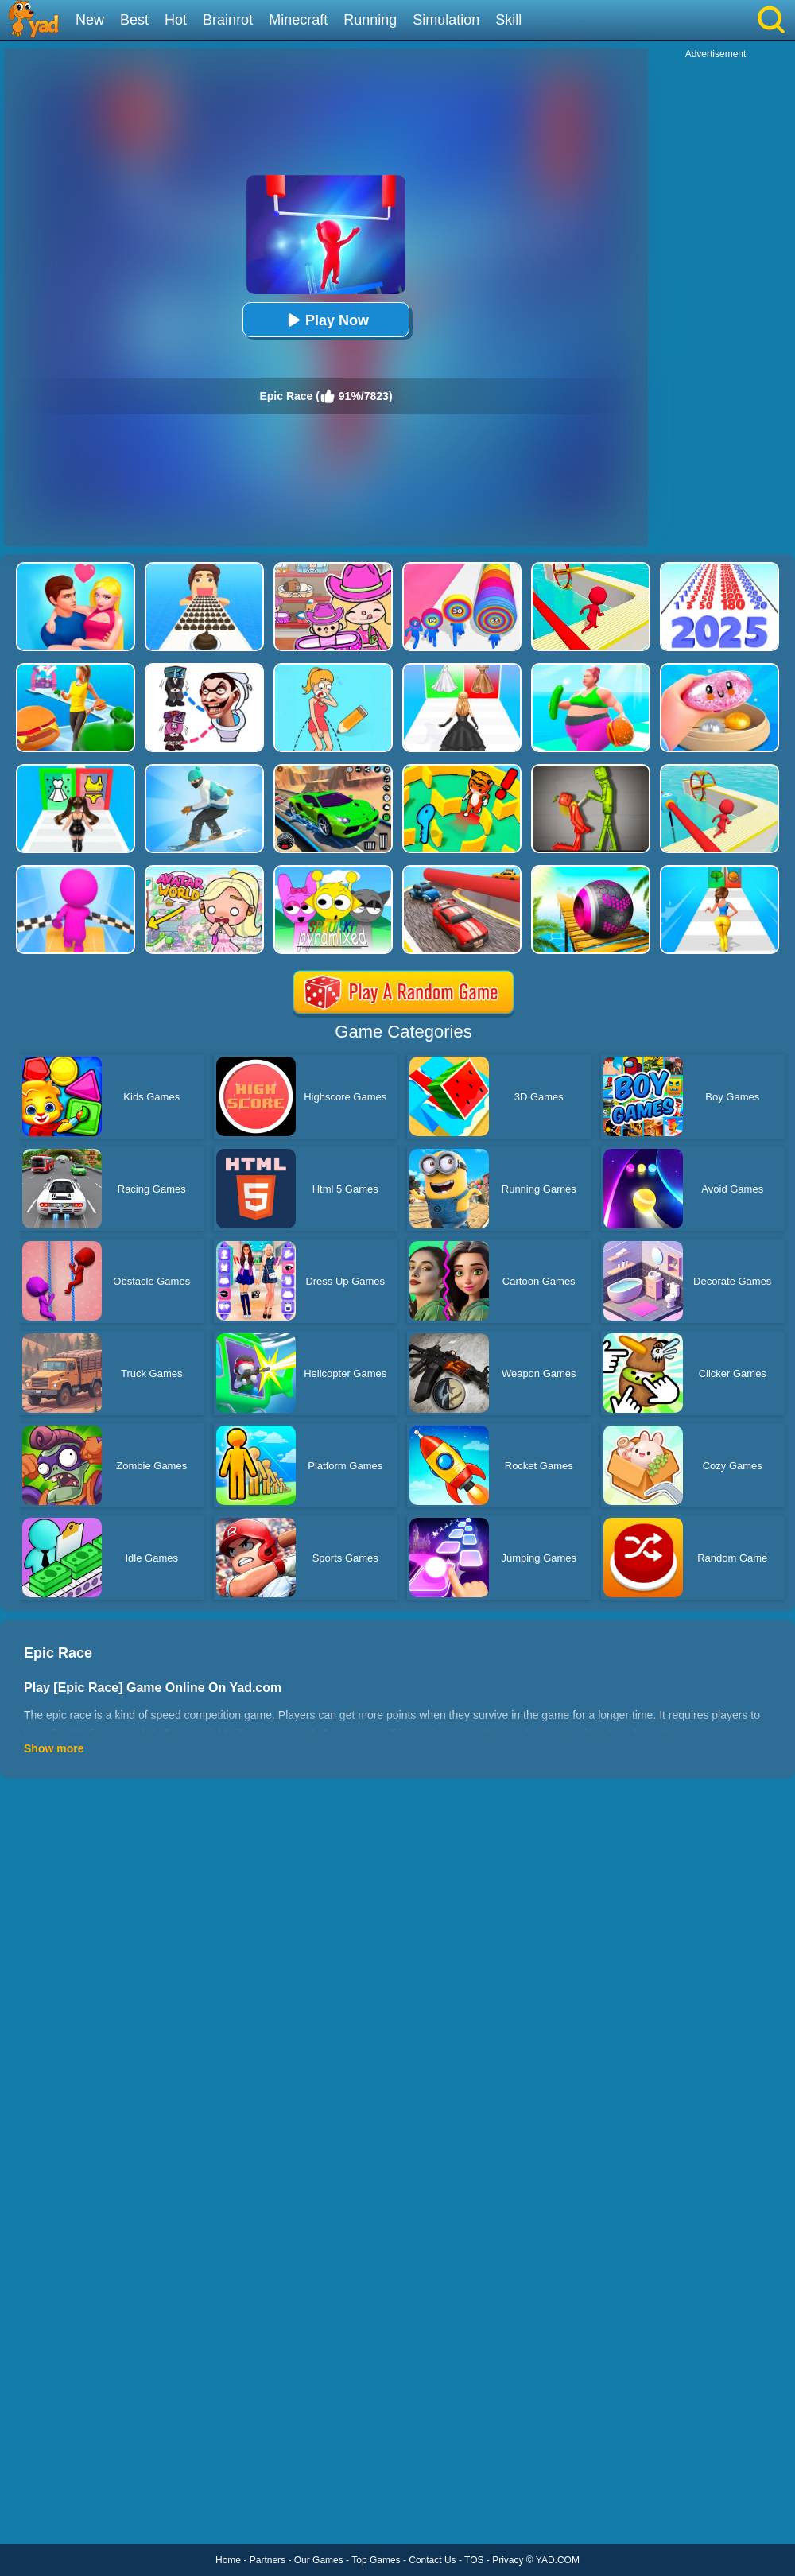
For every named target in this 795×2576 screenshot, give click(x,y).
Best (134, 20)
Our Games (318, 2560)
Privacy (507, 2560)
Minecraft (298, 20)
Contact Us (432, 2560)
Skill (508, 20)
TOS (473, 2560)
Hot (176, 20)
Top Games (375, 2560)
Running (370, 20)
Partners (267, 2560)
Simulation (446, 20)
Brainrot (228, 20)
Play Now (326, 320)
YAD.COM (558, 2560)
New (90, 20)
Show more (53, 1748)
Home (228, 2560)
